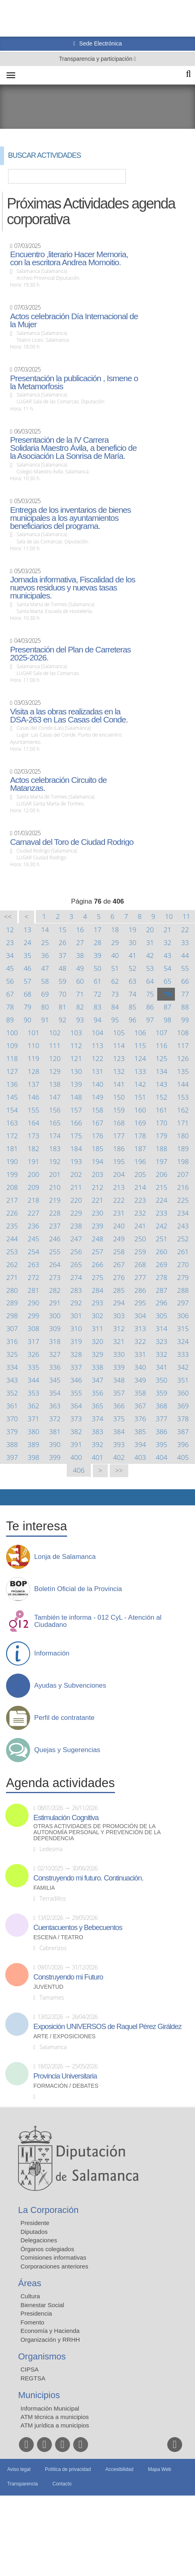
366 (119, 1405)
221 (97, 1200)
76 (167, 994)
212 (97, 1187)
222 (119, 1200)
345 (55, 1380)
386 (161, 1431)
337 (76, 1367)
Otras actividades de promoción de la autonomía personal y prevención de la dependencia (96, 1832)
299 (33, 1315)
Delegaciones (39, 2240)
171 (183, 1122)
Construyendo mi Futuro (68, 1977)
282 (55, 1290)
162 (183, 1110)
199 (12, 1174)
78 (10, 1006)
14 (45, 929)
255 (55, 1251)
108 (183, 1032)
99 (185, 1019)
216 (183, 1187)
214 (140, 1187)
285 (119, 1290)
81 (62, 1006)
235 (12, 1225)
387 (183, 1431)
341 (161, 1367)
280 (12, 1290)
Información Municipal (50, 2408)
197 (161, 1161)
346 (76, 1380)
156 (55, 1110)
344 (33, 1380)
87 (167, 1006)
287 (161, 1290)
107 (161, 1032)
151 (140, 1097)
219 (55, 1200)
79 (27, 1006)
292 (76, 1302)
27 (80, 942)
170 (161, 1122)
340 (140, 1367)
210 (55, 1187)
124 (140, 1058)
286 (140, 1290)
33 (185, 942)
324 (183, 1341)
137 (33, 1084)
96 (132, 1019)
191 (33, 1161)
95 (115, 1019)
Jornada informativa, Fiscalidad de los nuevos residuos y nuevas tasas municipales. (72, 588)
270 (183, 1264)
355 (76, 1392)
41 (132, 955)
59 (62, 981)
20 (150, 929)
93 (80, 1019)
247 (76, 1238)
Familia (44, 1888)
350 (161, 1380)
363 (55, 1405)
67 (10, 994)
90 (27, 1019)
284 (97, 1290)
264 (55, 1264)
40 (115, 955)
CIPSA (30, 2369)
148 (76, 1097)
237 (55, 1225)
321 (119, 1341)
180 (183, 1135)
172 (12, 1135)
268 (140, 1264)
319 (76, 1341)
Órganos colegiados (47, 2249)
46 (27, 968)
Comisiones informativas (53, 2257)
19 (132, 929)
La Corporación (48, 2210)
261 (183, 1251)
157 (76, 1110)
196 (140, 1161)
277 (140, 1277)
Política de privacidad (68, 2469)
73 (115, 994)
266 (97, 1264)
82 (80, 1006)
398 (33, 1457)
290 (33, 1302)
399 (55, 1457)
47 (45, 968)
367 (140, 1405)
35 (27, 955)
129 (55, 1071)
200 (33, 1174)
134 (161, 1071)
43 (167, 955)
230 (97, 1213)
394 (140, 1444)
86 (150, 1006)
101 (33, 1032)
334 (12, 1367)
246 (55, 1238)
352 (12, 1392)
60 (80, 981)
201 (55, 1174)
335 (33, 1367)
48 (62, 968)
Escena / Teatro (58, 1937)
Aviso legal (19, 2469)
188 (161, 1148)
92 (62, 1019)
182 (33, 1148)
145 (12, 1097)
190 (12, 1161)
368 (161, 1405)
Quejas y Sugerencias (67, 1750)
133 (140, 1071)
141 (119, 1084)
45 (10, 968)
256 (76, 1251)
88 (185, 1006)
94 (97, 1019)
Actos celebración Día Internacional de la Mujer (74, 320)
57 (27, 981)
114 (119, 1045)
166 (76, 1122)
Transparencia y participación (96, 59)
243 (183, 1225)
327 (55, 1354)
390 (55, 1444)
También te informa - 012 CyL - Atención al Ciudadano (98, 1621)
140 (97, 1084)
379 (12, 1431)
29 (115, 942)
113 (97, 1045)
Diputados (34, 2231)
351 (183, 1380)
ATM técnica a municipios (55, 2416)
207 (183, 1174)
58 (45, 981)
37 (62, 955)
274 (76, 1277)
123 (119, 1058)
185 (97, 1148)
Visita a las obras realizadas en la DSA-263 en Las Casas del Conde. (69, 716)
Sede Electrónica (100, 43)
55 (185, 968)
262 (12, 1264)
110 (33, 1045)
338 (97, 1367)
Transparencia (22, 2484)
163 (12, 1122)
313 (140, 1328)
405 (183, 1457)
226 (12, 1213)
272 (33, 1277)
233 (161, 1213)
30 (132, 942)
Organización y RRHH (50, 2339)
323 (161, 1341)
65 (167, 981)
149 (97, 1097)
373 (76, 1418)
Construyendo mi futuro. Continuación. (88, 1878)
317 (33, 1341)
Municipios (39, 2395)
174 (55, 1135)
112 (76, 1045)
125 (161, 1058)
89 (10, 1019)
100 (12, 1032)
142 (140, 1084)
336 (55, 1367)
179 (161, 1135)
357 (119, 1392)
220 (76, 1200)
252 (183, 1238)
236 (33, 1225)
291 (55, 1302)
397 (12, 1457)
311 (97, 1328)
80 (45, 1006)
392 (97, 1444)
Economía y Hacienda (50, 2330)
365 (97, 1405)
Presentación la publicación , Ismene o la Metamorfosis (74, 382)
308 (33, 1328)
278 (161, 1277)
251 (161, 1238)
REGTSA (33, 2378)
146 (33, 1097)
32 (167, 942)
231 (119, 1213)
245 (33, 1238)
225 (183, 1200)
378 (183, 1418)
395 (161, 1444)
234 (183, 1213)
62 (115, 981)
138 (55, 1084)
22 (185, 929)
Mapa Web (159, 2469)
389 (33, 1444)
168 (119, 1122)
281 (33, 1290)
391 (76, 1444)
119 (33, 1058)
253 (12, 1251)
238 (76, 1225)
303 (119, 1315)
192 (55, 1161)
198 (183, 1161)
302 (97, 1315)
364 (76, 1405)
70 (62, 994)
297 (183, 1302)
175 (76, 1135)
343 (12, 1380)
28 (97, 942)
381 (55, 1431)
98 (167, 1019)
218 (33, 1200)
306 (183, 1315)
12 (10, 929)
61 (97, 981)
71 (80, 994)
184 (76, 1148)
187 (140, 1148)
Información (52, 1653)
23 (10, 942)
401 (97, 1457)
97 (150, 1019)
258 (119, 1251)
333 (183, 1354)
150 (119, 1097)
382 (76, 1431)
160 (140, 1110)
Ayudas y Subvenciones (70, 1685)
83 (97, 1006)
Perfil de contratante (64, 1717)
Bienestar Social (42, 2304)
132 (119, 1071)
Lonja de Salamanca (65, 1556)
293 (97, 1302)
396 (183, 1444)
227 (33, 1213)
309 (55, 1328)
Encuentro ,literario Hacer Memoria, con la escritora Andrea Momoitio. (69, 258)
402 (119, 1457)
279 (183, 1277)
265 (76, 1264)
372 (55, 1418)
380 (33, 1431)
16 (80, 929)
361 (12, 1405)
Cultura (30, 2296)
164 (33, 1122)
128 (33, 1071)
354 (55, 1392)
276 (119, 1277)
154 (12, 1110)
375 (119, 1418)
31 (150, 942)
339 (119, 1367)
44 (185, 955)
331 (140, 1354)
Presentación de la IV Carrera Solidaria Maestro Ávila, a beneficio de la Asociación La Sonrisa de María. (73, 448)
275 (97, 1277)
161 (161, 1110)
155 (33, 1110)
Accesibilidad (119, 2469)
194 (97, 1161)
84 (115, 1006)
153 (183, 1097)
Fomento (32, 2322)
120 (55, 1058)
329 (97, 1354)
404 (161, 1457)
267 (119, 1264)
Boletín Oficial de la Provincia (78, 1589)
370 (12, 1418)
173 (33, 1135)
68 (27, 994)
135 (183, 1071)
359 (161, 1392)
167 (97, 1122)
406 (79, 1470)
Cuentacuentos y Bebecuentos (77, 1928)
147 (55, 1097)
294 (119, 1302)
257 (97, 1251)
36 (45, 955)
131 (97, 1071)
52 (132, 968)
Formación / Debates (66, 2086)
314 (161, 1328)
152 (161, 1097)
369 (183, 1405)
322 (140, 1341)
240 (119, 1225)
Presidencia (36, 2313)
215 (161, 1187)
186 (119, 1148)
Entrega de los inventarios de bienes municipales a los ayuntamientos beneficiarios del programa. (70, 518)
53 (150, 968)
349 (140, 1380)
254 (33, 1251)
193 (76, 1161)
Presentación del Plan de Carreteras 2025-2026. (70, 654)
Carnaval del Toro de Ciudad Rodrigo (71, 842)
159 (119, 1110)
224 (161, 1200)
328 (76, 1354)
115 (140, 1045)
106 (140, 1032)
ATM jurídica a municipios (55, 2425)
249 (119, 1238)
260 (161, 1251)
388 (12, 1444)
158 (97, 1110)
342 (183, 1367)
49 (80, 968)
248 (97, 1238)
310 (76, 1328)
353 (33, 1392)
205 (140, 1174)
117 (183, 1045)
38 (80, 955)
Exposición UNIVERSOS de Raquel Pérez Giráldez (107, 2027)
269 (161, 1264)
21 (167, 929)
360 (183, 1392)
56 (10, 981)
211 (76, 1187)
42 (150, 955)
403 (140, 1457)
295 (140, 1302)
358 (140, 1392)
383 (97, 1431)
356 (97, 1392)
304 (140, 1315)
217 (12, 1200)
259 (140, 1251)
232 (140, 1213)
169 (140, 1122)
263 (33, 1264)
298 (12, 1315)
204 (119, 1174)
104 (97, 1032)
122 (97, 1058)
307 (12, 1328)
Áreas (29, 2283)
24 (27, 942)
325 (12, 1354)
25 (45, 942)
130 (76, 1071)
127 (12, 1071)
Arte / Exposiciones (64, 2036)
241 (140, 1225)
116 (161, 1045)
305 (161, 1315)
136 (12, 1084)
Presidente (35, 2222)
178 (140, 1135)
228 (55, 1213)
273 (55, 1277)
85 (132, 1006)
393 (119, 1444)
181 (12, 1148)
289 (12, 1302)
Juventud (48, 1987)
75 (150, 994)
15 (62, 929)
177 (119, 1135)
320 (97, 1341)
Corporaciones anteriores (54, 2266)
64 (150, 981)
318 (55, 1341)
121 (76, 1058)
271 (12, 1277)
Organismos (42, 2356)
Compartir (10, 1497)
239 (97, 1225)
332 (161, 1354)
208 (12, 1187)
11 (186, 916)
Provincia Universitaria (65, 2076)
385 (140, 1431)
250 (140, 1238)
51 (115, 968)
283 (76, 1290)
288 (183, 1290)
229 (76, 1213)
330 (119, 1354)
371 (33, 1418)
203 (97, 1174)
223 (140, 1200)
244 (12, 1238)
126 (183, 1058)
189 (183, 1148)
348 (119, 1380)
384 (119, 1431)
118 (12, 1058)
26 (62, 942)
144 (183, 1084)
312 (119, 1328)
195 (119, 1161)
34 (10, 955)
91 (45, 1019)
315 (183, 1328)
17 (97, 929)
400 (76, 1457)
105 (119, 1032)
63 (132, 981)
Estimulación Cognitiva (66, 1818)
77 (185, 994)
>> (119, 1470)
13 (27, 929)
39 (97, 955)
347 (97, 1380)
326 (33, 1354)
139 (76, 1084)
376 (140, 1418)
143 (161, 1084)
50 (97, 968)
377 (161, 1418)
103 (76, 1032)
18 (115, 929)
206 (161, 1174)
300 (55, 1315)
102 (55, 1032)
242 (161, 1225)
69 (45, 994)
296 (161, 1302)
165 (55, 1122)
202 (76, 1174)
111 (55, 1045)
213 (119, 1187)
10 (169, 916)
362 (33, 1405)
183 (55, 1148)
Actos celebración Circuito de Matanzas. (58, 784)
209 (33, 1187)
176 (97, 1135)
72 (97, 994)
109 (12, 1045)
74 (132, 994)
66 (185, 981)
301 (76, 1315)
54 (167, 968)
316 (12, 1341)
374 (97, 1418)
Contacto (62, 2484)
